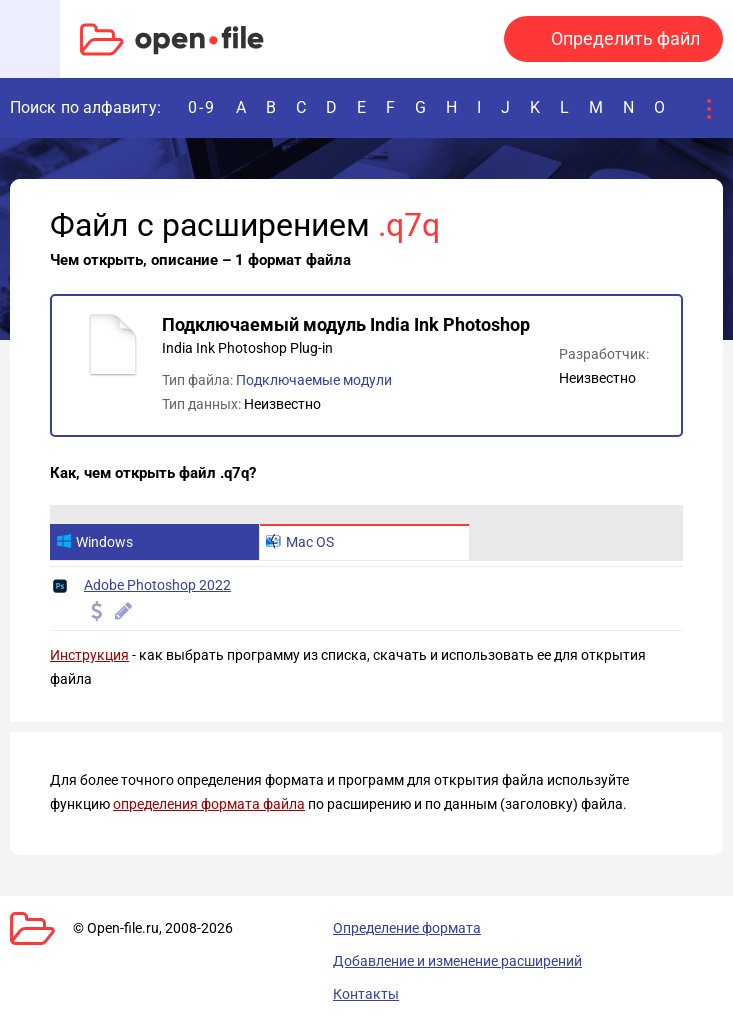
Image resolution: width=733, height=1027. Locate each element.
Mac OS (300, 542)
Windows (94, 542)
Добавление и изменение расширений (457, 961)
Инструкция (89, 655)
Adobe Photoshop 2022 (157, 585)
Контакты (366, 994)
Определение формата (407, 928)
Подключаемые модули (314, 380)
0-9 (202, 107)
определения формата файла (209, 804)
